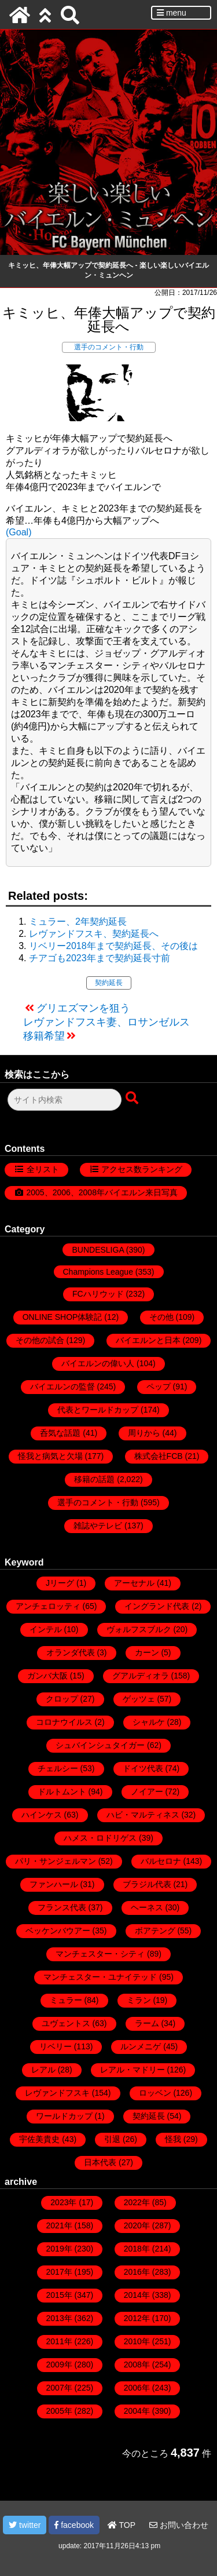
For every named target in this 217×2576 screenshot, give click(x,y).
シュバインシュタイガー (100, 1745)
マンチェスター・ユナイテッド (100, 1977)
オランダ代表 (70, 1652)
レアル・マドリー (132, 2069)
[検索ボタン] (133, 1098)
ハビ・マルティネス (142, 1814)
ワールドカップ (64, 2116)
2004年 (137, 2411)
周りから (144, 1432)
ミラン (139, 2000)
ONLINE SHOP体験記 (62, 1317)
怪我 (173, 2139)
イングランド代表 (156, 1606)
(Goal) (18, 532)
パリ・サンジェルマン (55, 1861)
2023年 (63, 2202)
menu (171, 12)
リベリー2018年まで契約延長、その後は (113, 946)
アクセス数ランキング (141, 1169)
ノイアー (147, 1791)
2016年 (137, 2271)
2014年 (137, 2295)
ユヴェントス (66, 2023)
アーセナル (134, 1583)
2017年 (59, 2271)
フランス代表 (62, 1907)
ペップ (158, 1386)
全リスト (43, 1169)
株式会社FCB (158, 1456)
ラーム (147, 2023)
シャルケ (149, 1722)
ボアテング (155, 1930)
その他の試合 (40, 1340)
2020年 (137, 2225)
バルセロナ (161, 1861)
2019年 (59, 2248)
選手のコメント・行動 (109, 347)
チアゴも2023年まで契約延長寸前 (99, 958)
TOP (121, 2525)
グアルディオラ (140, 1675)
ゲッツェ (139, 1698)
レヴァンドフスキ (57, 2092)
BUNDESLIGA (97, 1249)
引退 (112, 2139)
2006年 (137, 2387)
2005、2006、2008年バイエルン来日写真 (102, 1192)
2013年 (59, 2318)
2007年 (59, 2387)
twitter (25, 2525)
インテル (46, 1629)
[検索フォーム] (65, 1100)
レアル (43, 2069)
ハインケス (41, 1814)
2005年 (59, 2411)
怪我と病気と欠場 (50, 1456)
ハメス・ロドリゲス (100, 1837)
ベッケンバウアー (57, 1930)
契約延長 (109, 983)
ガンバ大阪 (47, 1675)
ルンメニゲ (140, 2046)
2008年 (137, 2364)
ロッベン (155, 2092)
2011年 (59, 2341)
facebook (74, 2525)
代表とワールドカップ (97, 1409)
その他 (161, 1317)
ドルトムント (62, 1791)
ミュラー (66, 2000)
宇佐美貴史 (39, 2139)
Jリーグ (60, 1583)
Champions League (98, 1271)
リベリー (55, 2046)
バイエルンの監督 (62, 1386)
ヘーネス (147, 1907)
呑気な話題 (60, 1432)
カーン (147, 1652)
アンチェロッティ (48, 1606)
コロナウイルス (64, 1722)
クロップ (62, 1698)
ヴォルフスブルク (138, 1629)
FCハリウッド (98, 1293)
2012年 (137, 2318)
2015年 (59, 2295)
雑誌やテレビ (97, 1525)
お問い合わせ (178, 2525)
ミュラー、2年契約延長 (78, 921)
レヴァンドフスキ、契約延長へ (94, 934)
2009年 (59, 2364)
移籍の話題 (94, 1479)
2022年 (137, 2202)
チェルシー (58, 1768)
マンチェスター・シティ (100, 1953)
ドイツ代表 (143, 1768)
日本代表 (100, 2162)
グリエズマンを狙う (83, 1008)
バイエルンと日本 (148, 1340)
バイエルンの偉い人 (97, 1363)
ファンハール (54, 1884)
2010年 (137, 2341)
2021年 (59, 2225)
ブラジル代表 (147, 1884)
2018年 (137, 2248)
